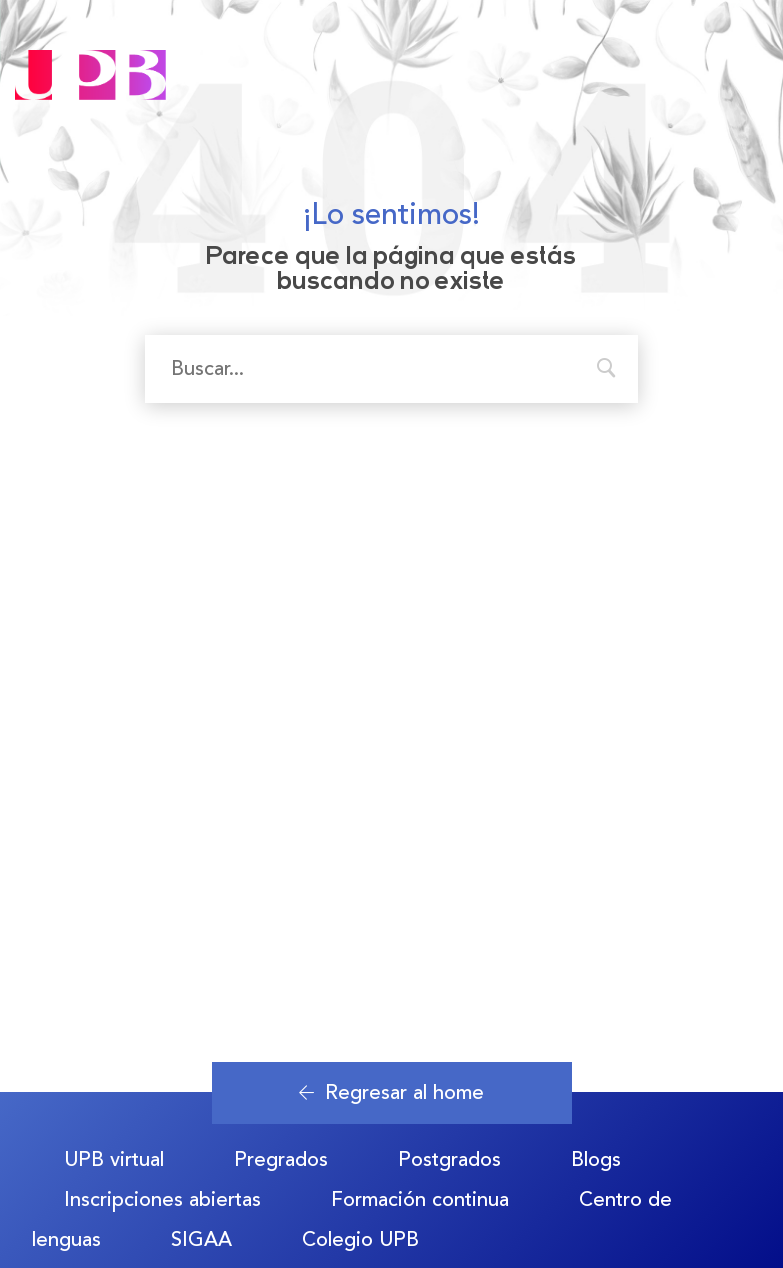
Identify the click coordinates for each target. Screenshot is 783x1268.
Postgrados (449, 1159)
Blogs (596, 1159)
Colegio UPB (360, 1239)
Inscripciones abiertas (162, 1199)
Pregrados (281, 1159)
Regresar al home (391, 1092)
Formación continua (420, 1199)
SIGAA (201, 1239)
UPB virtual (114, 1159)
